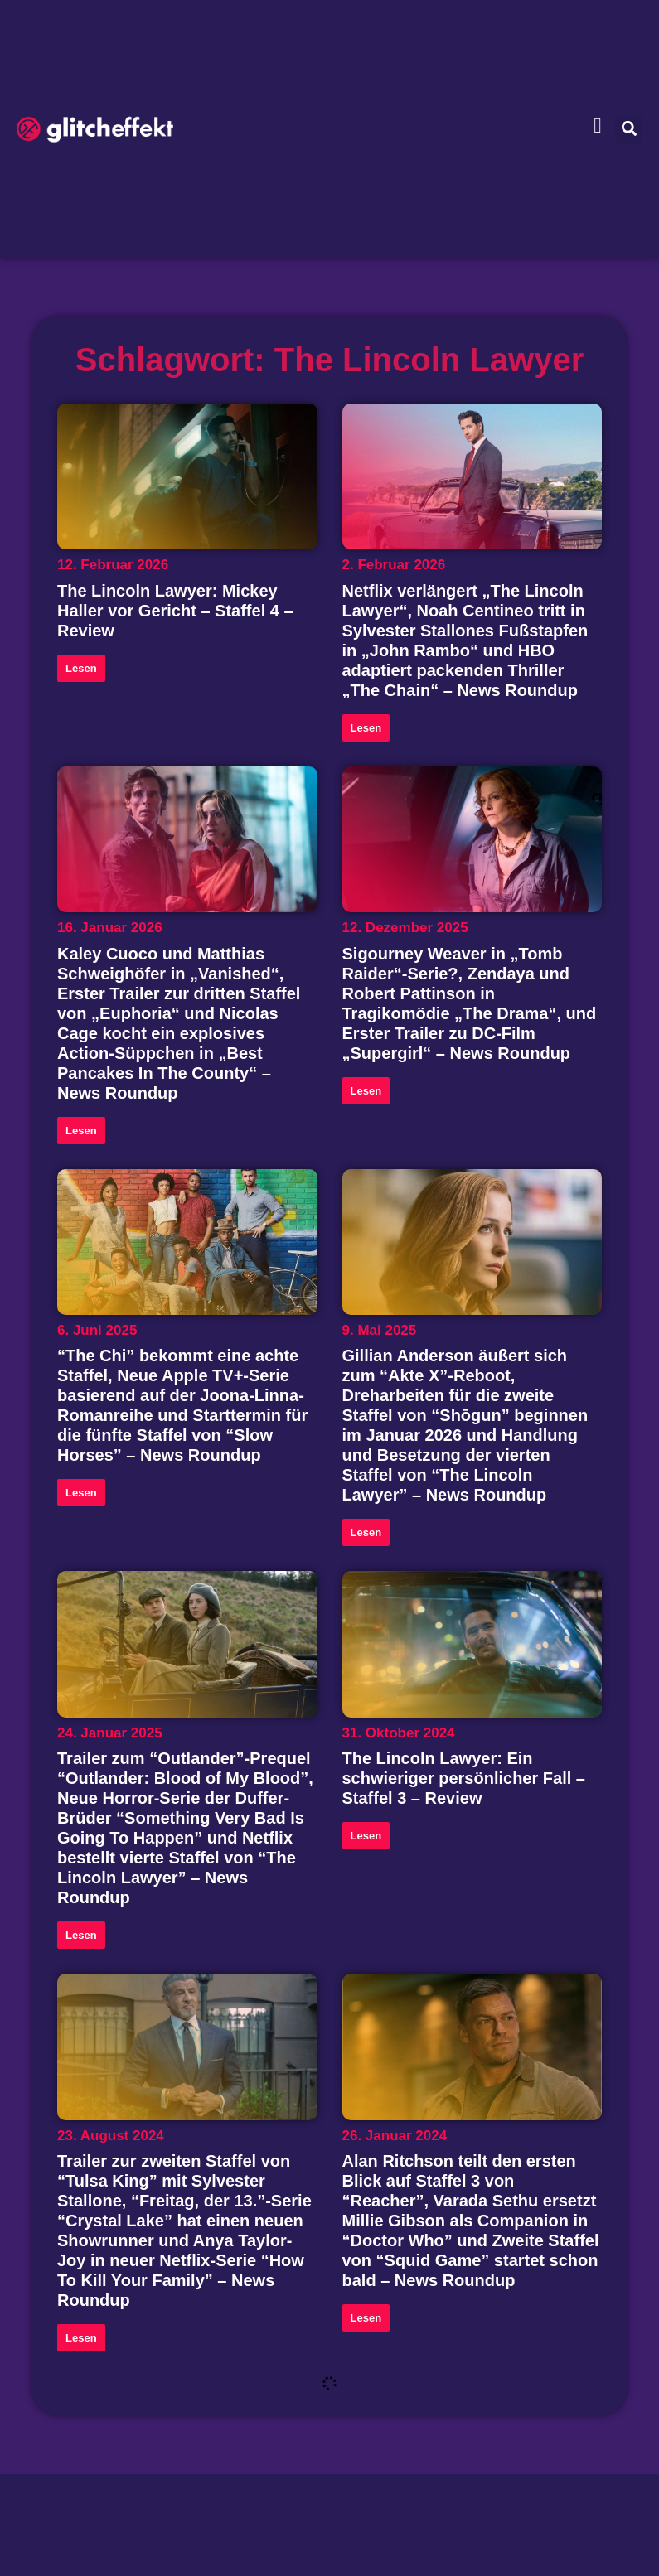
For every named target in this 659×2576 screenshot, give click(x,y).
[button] (628, 129)
